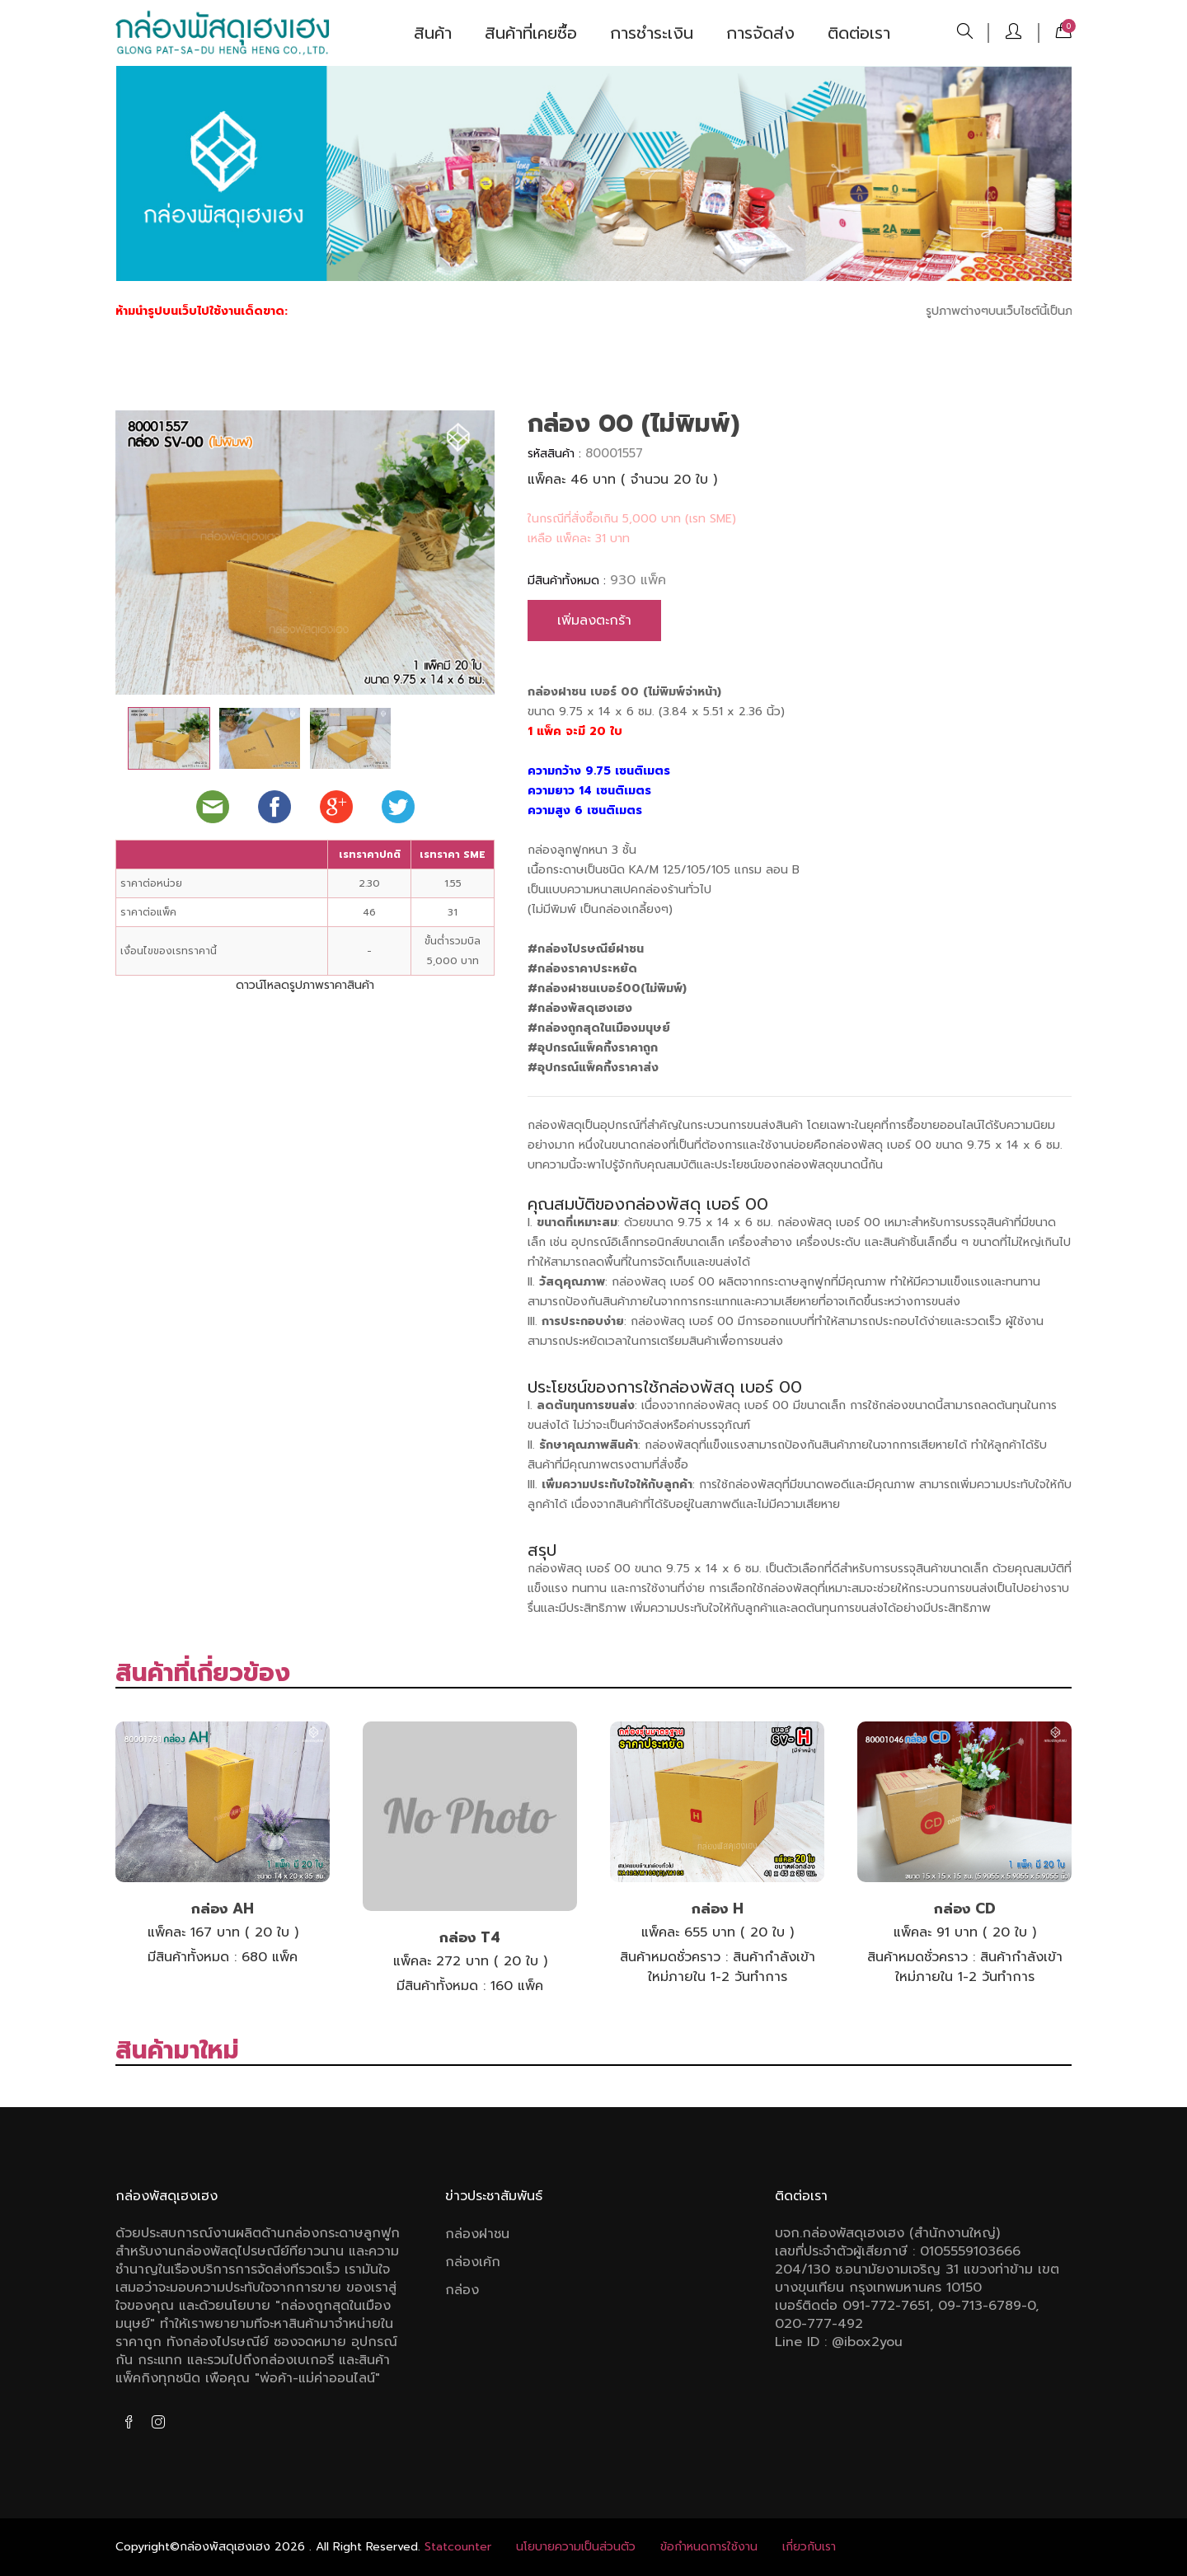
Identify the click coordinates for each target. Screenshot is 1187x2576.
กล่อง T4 (469, 1937)
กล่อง (462, 2290)
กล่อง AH (222, 1908)
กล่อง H (718, 1908)
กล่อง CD (965, 1908)
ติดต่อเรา (859, 33)
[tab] (169, 738)
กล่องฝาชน (477, 2234)
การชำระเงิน (651, 33)
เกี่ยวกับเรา (809, 2546)
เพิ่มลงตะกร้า (594, 620)
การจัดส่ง (760, 33)
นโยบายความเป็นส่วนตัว (576, 2546)
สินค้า (433, 33)
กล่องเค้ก (472, 2262)
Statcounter (458, 2546)
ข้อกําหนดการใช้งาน (709, 2546)
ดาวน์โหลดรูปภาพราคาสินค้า (305, 985)
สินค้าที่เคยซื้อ (531, 33)
